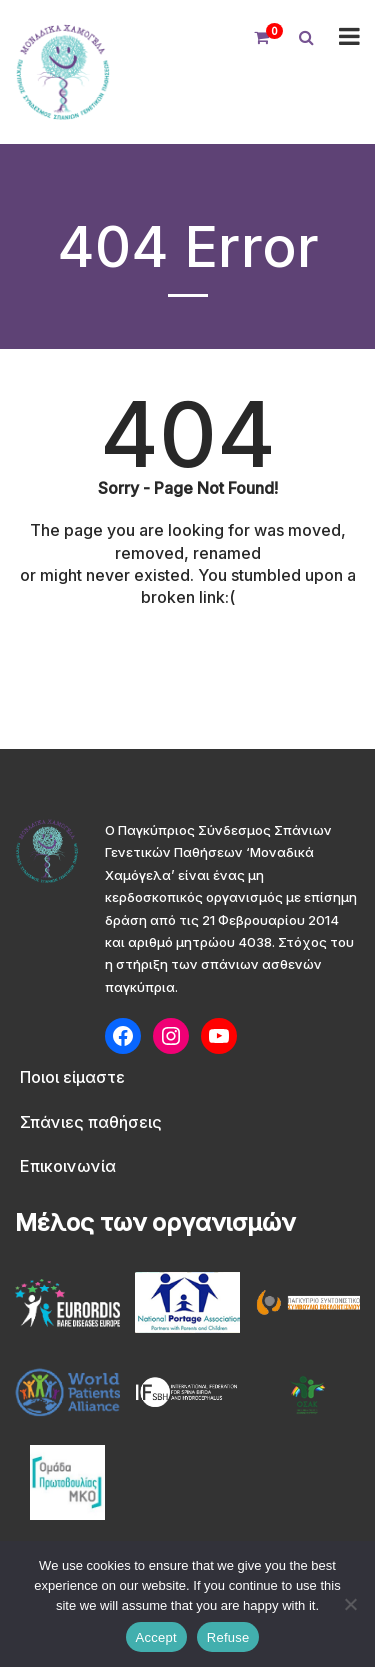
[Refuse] (350, 1604)
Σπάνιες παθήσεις (91, 1122)
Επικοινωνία (68, 1166)
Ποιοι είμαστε (72, 1077)
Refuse (228, 1637)
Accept (156, 1637)
